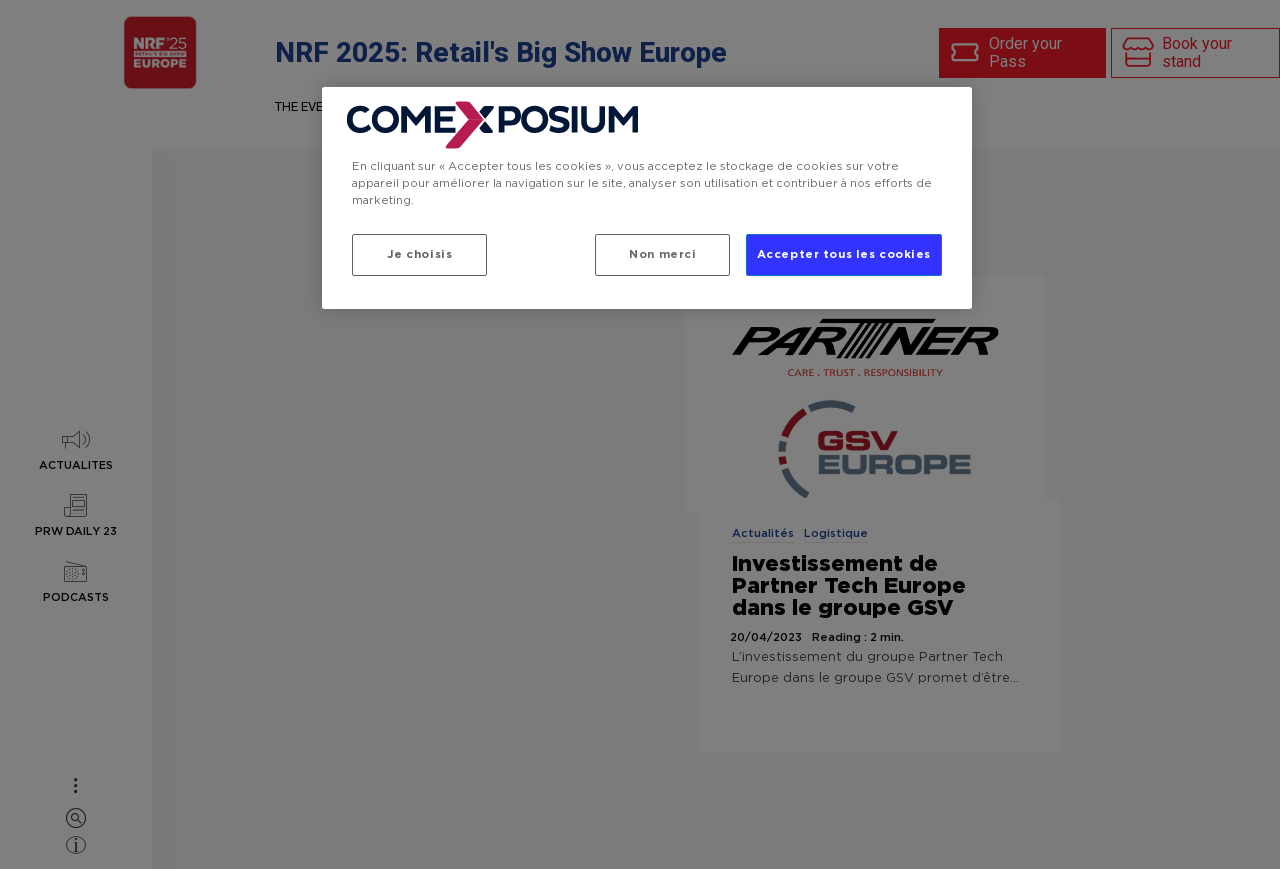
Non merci (662, 254)
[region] (647, 198)
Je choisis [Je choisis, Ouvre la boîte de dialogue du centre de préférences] (420, 254)
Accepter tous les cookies (844, 254)
